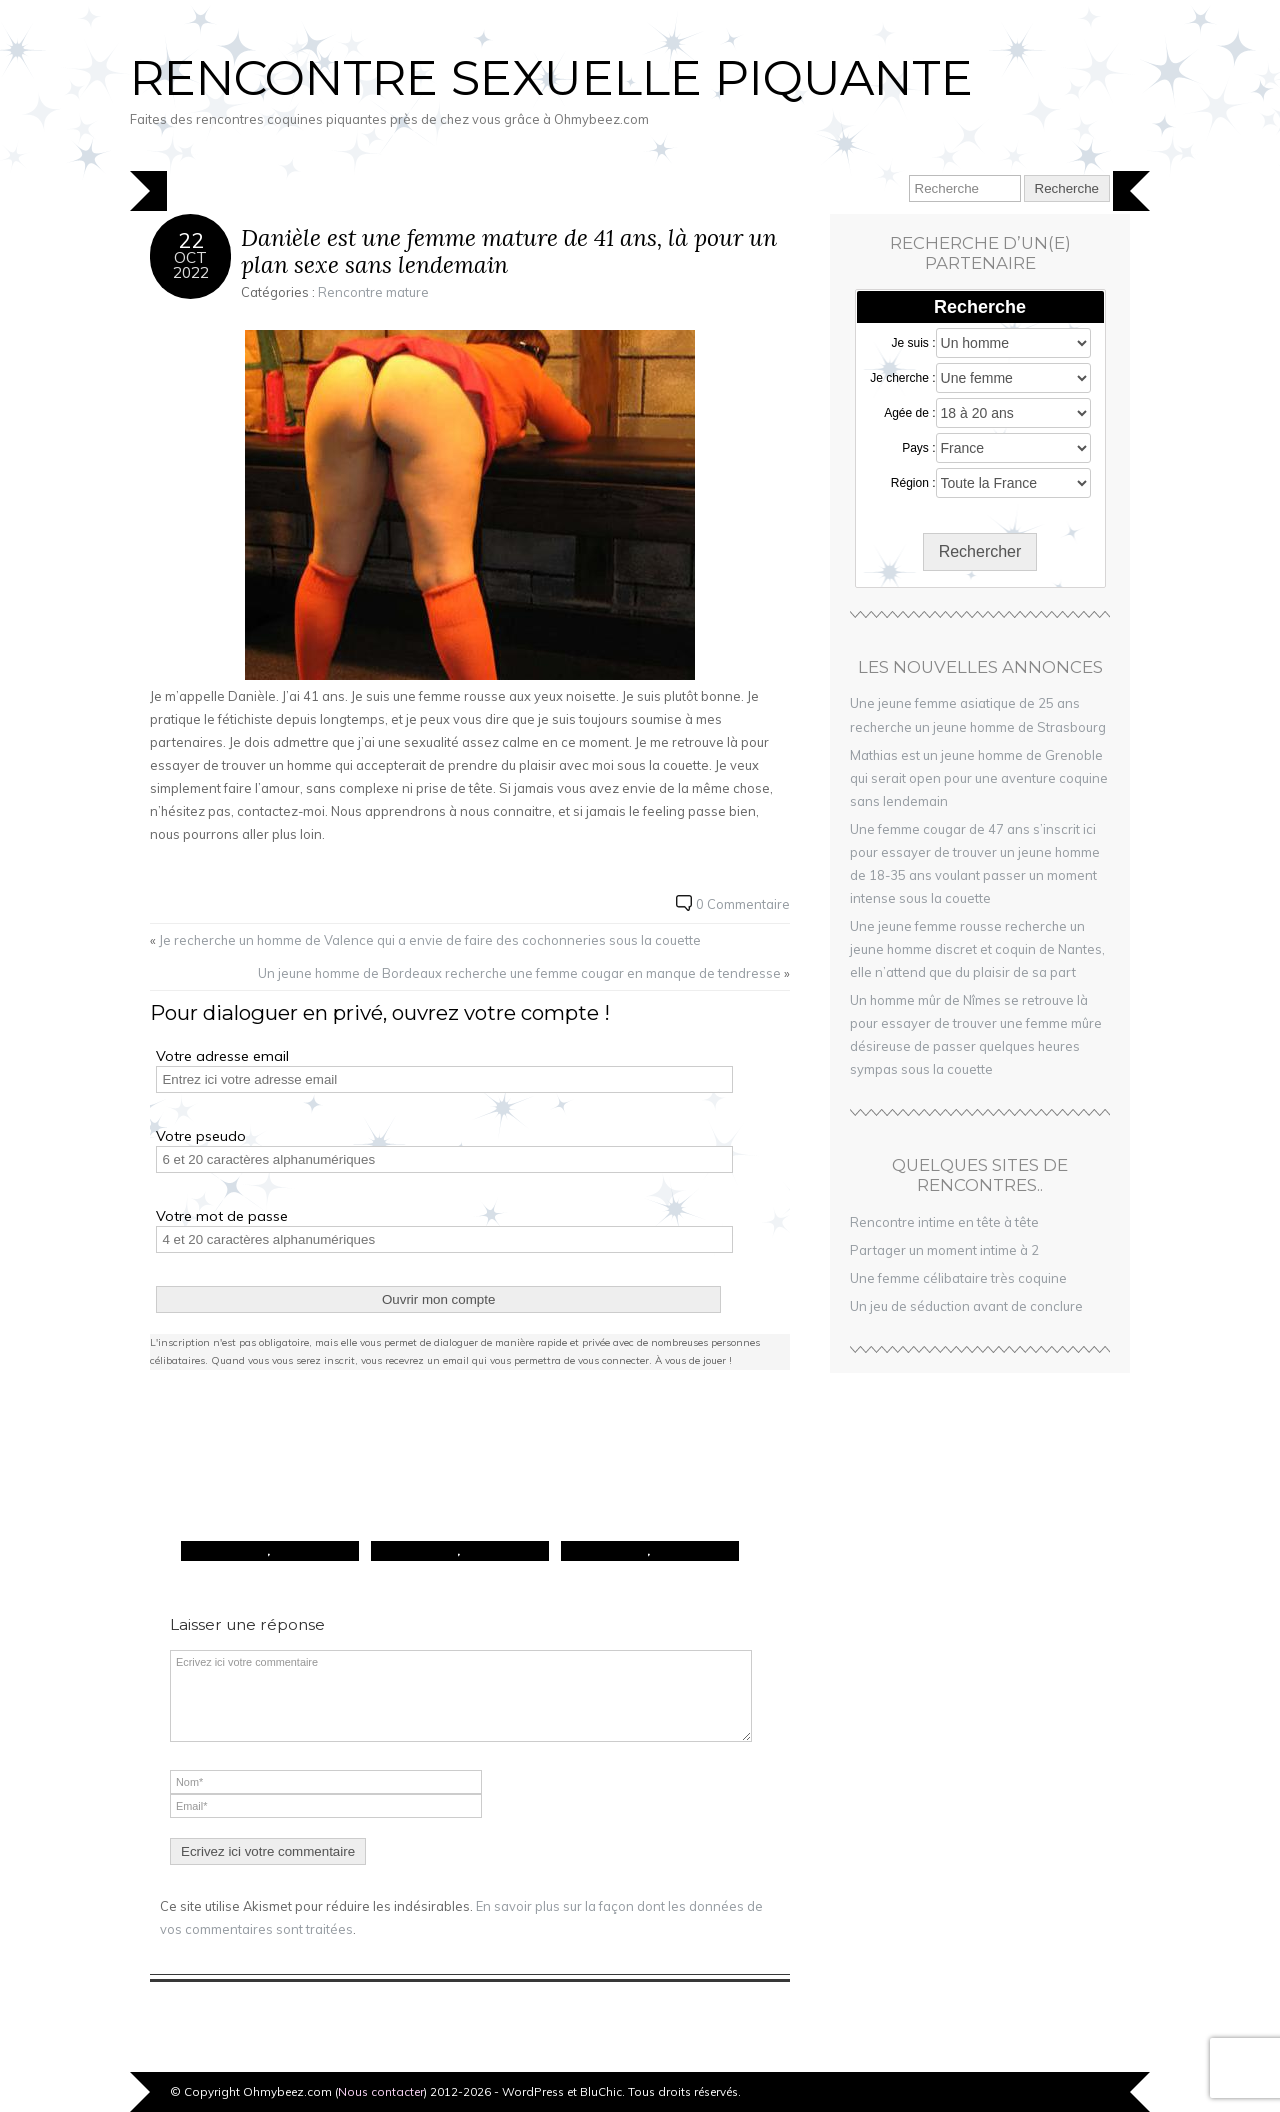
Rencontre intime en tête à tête (944, 1222)
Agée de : (909, 413)
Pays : (918, 448)
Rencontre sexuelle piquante (551, 78)
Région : (913, 483)
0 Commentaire (743, 904)
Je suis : (914, 343)
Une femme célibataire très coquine (958, 1278)
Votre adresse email (222, 1056)
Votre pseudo (201, 1136)
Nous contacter (381, 2091)
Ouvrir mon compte (438, 1299)
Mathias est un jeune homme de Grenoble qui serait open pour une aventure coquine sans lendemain (979, 778)
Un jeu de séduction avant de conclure (966, 1306)
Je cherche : (902, 378)
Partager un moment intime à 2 (944, 1250)
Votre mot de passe (222, 1216)
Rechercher (980, 551)
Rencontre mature (373, 292)
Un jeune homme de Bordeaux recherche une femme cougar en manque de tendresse (519, 973)
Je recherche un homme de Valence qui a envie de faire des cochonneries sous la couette (430, 940)
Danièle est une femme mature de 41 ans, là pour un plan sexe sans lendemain (509, 251)
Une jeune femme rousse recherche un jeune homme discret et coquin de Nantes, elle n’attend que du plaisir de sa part (977, 949)
